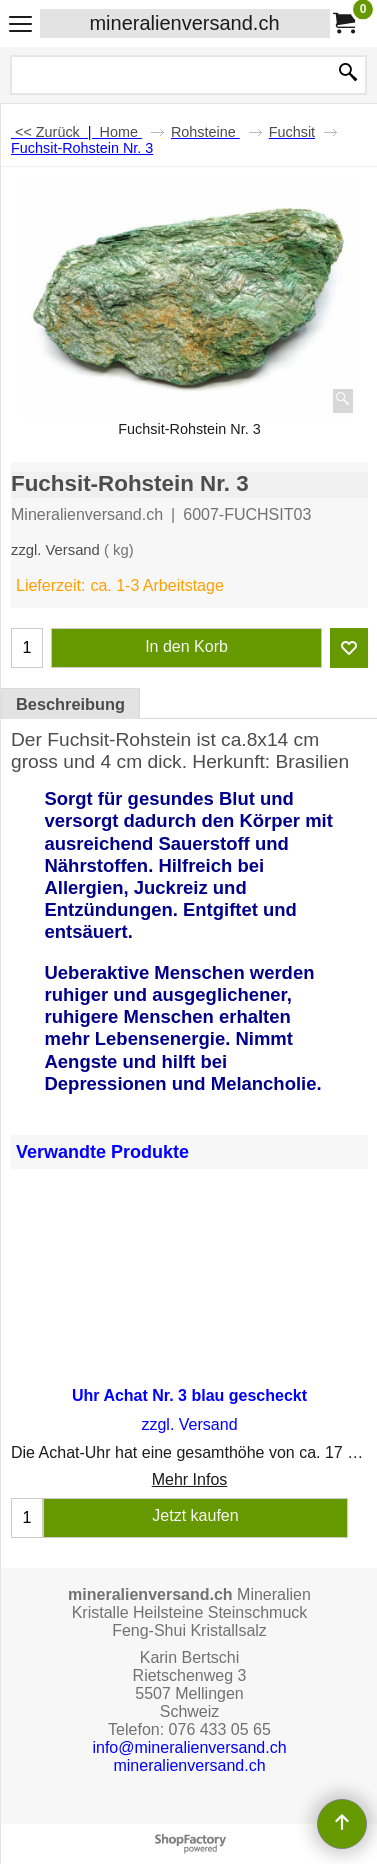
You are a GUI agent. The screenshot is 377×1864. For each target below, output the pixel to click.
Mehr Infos (190, 1479)
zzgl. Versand (55, 550)
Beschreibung (70, 704)
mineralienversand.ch (184, 23)
